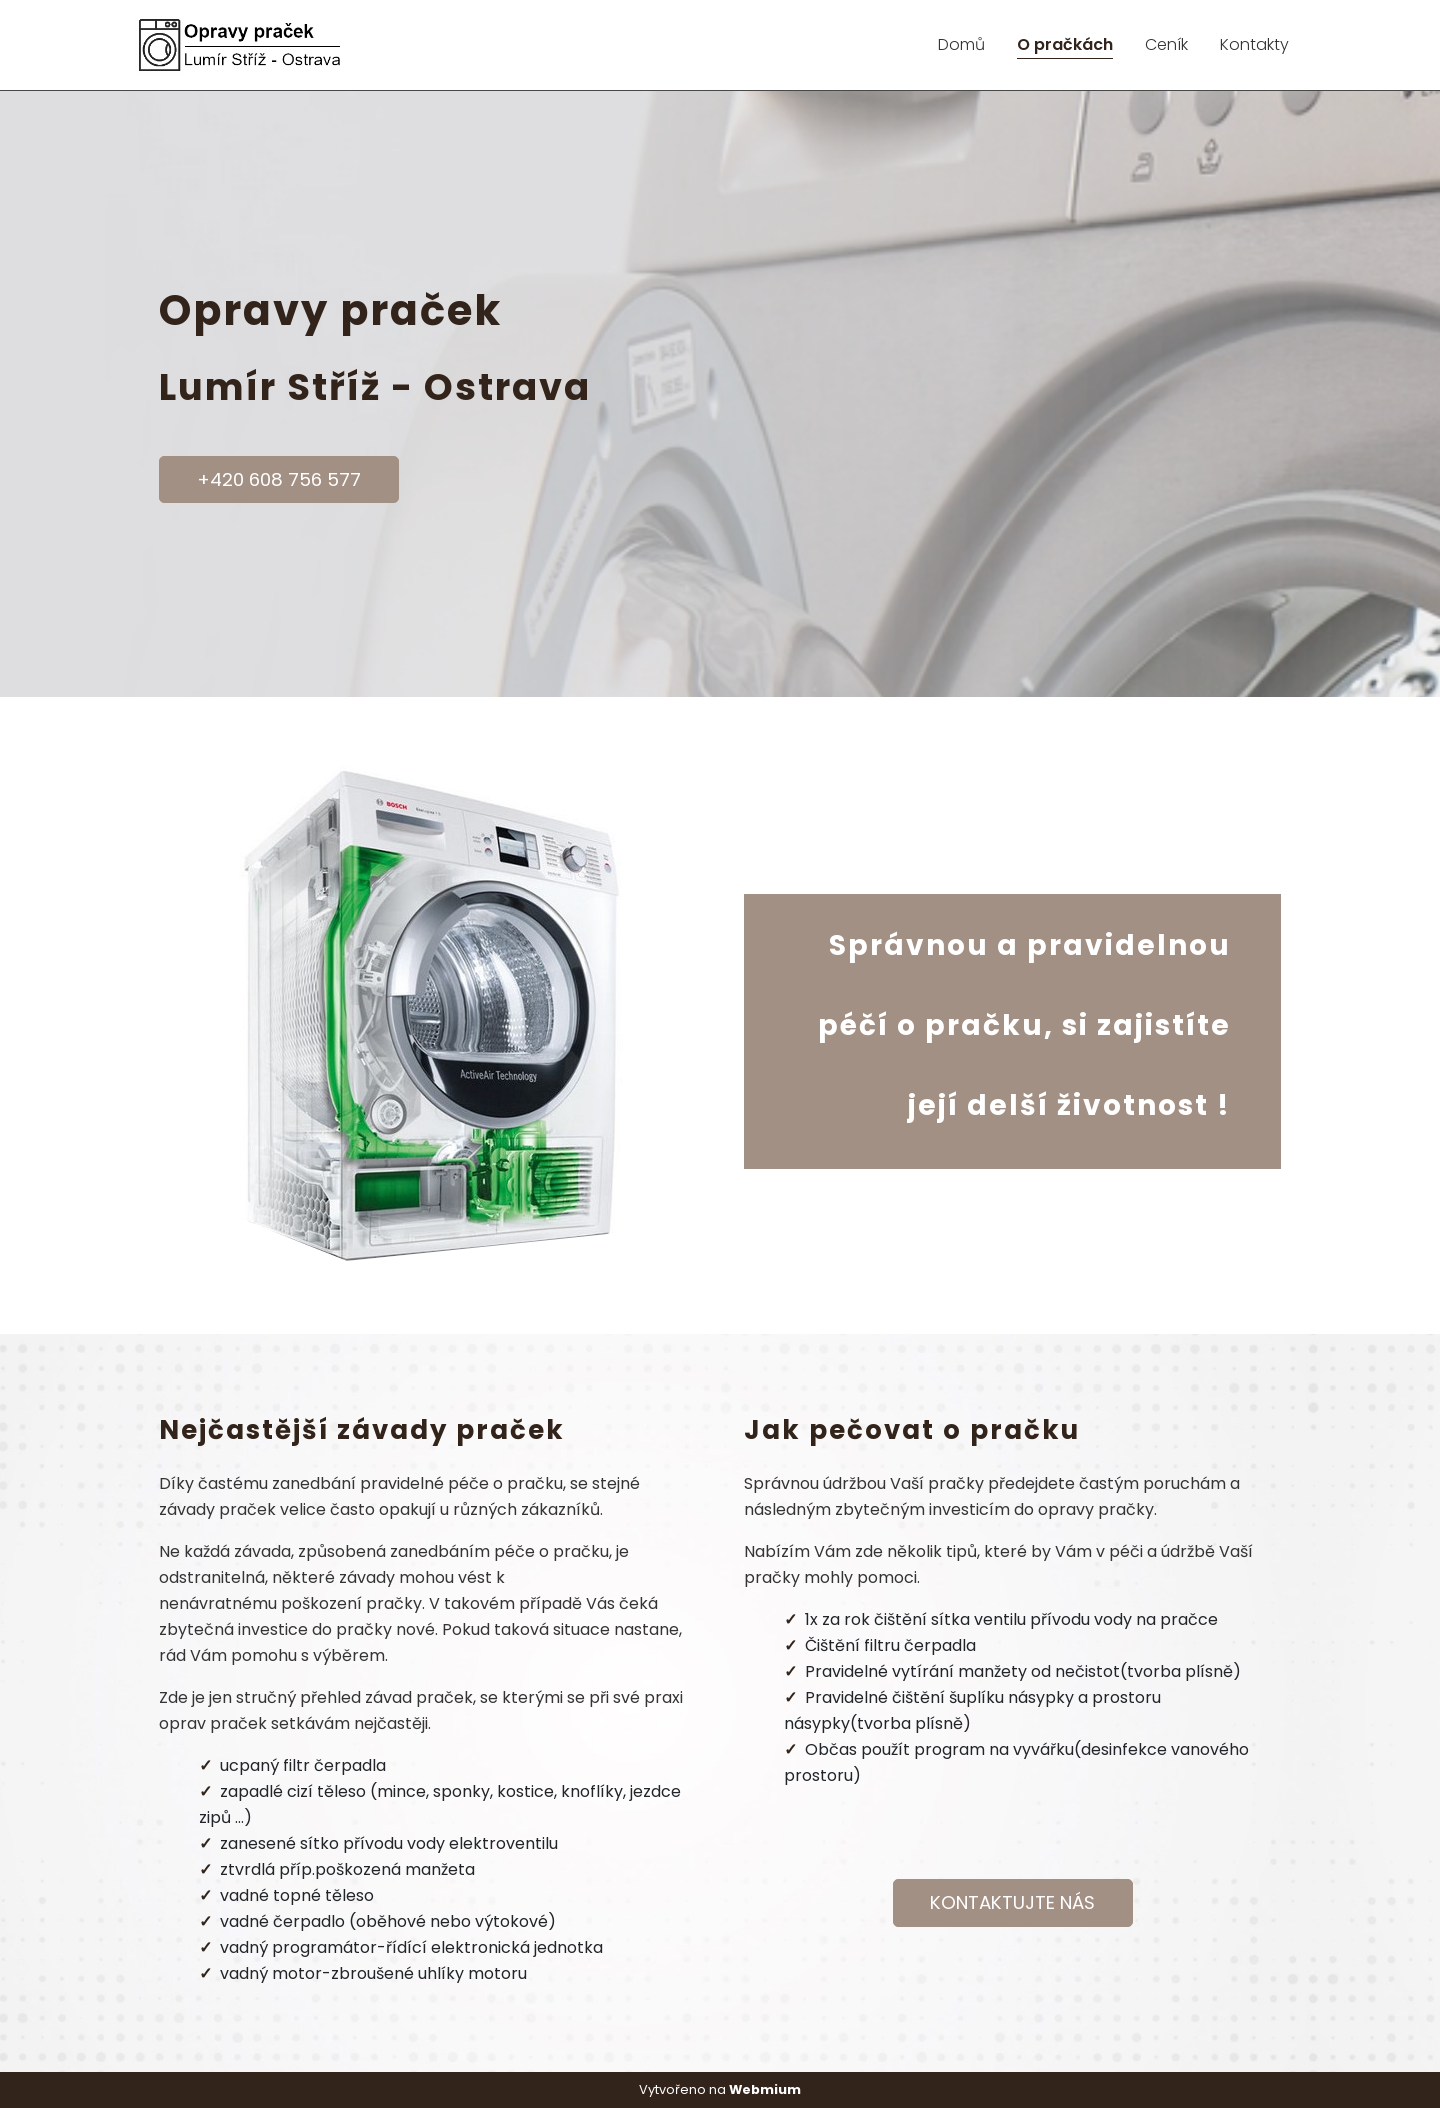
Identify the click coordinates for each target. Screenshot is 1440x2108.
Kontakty (1254, 44)
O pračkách (1065, 44)
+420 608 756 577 (279, 479)
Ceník (1166, 44)
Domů (961, 44)
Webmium (765, 2089)
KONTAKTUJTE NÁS (1012, 1902)
